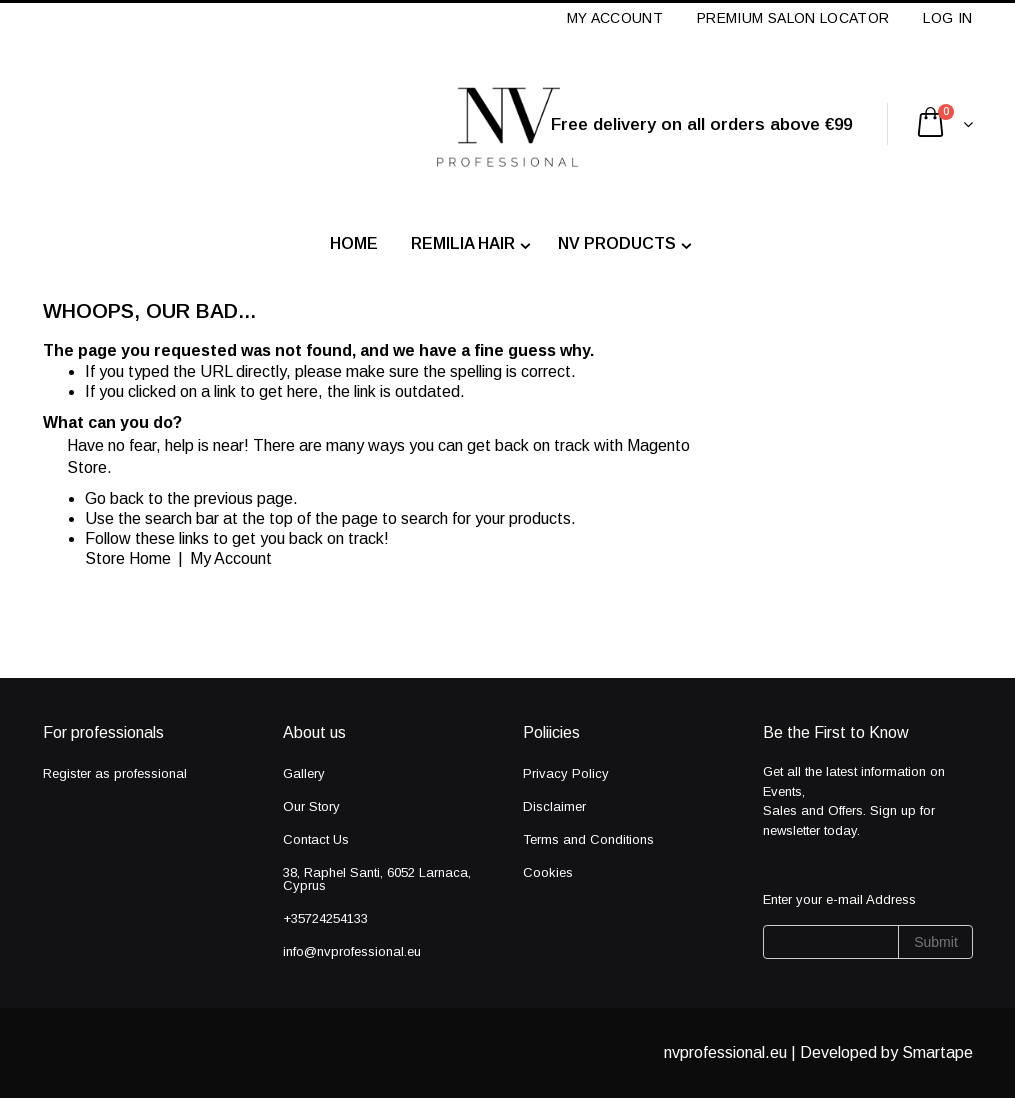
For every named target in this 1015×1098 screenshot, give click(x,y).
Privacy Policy (566, 773)
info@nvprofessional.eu (352, 951)
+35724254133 (325, 918)
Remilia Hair (463, 243)
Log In (947, 18)
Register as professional (115, 773)
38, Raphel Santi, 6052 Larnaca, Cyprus (377, 879)
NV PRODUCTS (617, 243)
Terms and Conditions (588, 839)
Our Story (311, 806)
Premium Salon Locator (793, 18)
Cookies (548, 872)
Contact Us (316, 839)
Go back (114, 498)
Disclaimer (554, 806)
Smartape (937, 1052)
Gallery (304, 773)
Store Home (128, 558)
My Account (615, 18)
